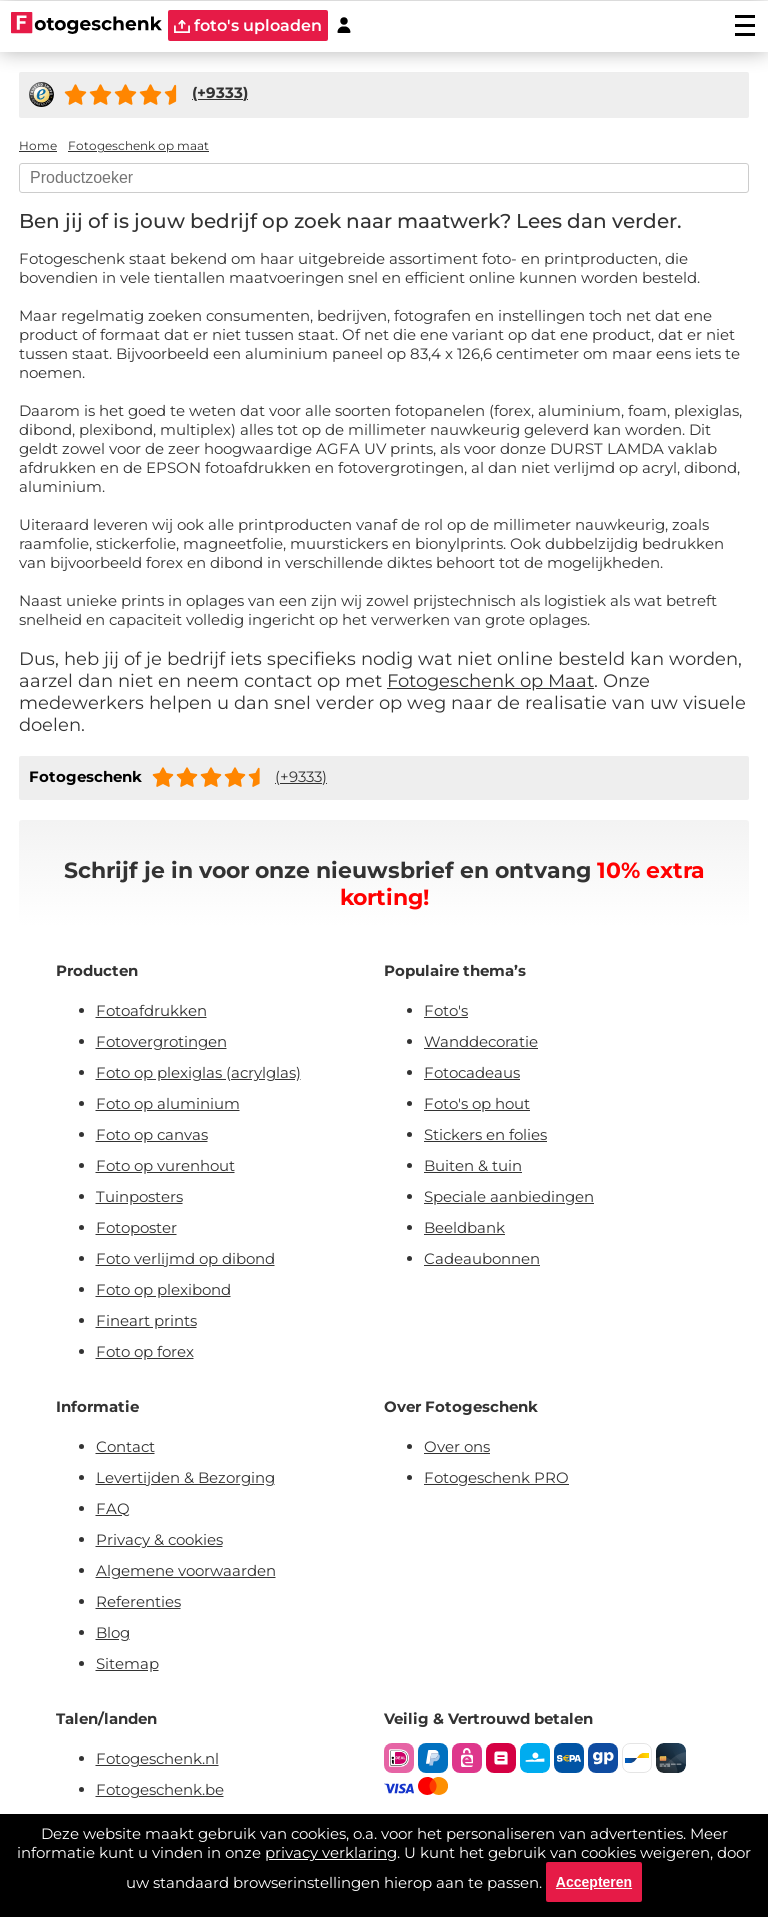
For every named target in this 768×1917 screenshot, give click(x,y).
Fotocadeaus (472, 1072)
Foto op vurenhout (165, 1165)
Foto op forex (145, 1351)
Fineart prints (146, 1320)
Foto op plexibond (163, 1289)
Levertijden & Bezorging (185, 1477)
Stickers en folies (485, 1134)
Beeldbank (464, 1227)
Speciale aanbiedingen (509, 1196)
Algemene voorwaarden (186, 1570)
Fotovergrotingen (161, 1041)
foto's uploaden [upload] (248, 25)
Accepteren (594, 1882)
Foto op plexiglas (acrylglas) (198, 1072)
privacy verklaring (331, 1852)
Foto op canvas (152, 1134)
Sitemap (127, 1663)
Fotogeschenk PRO (496, 1477)
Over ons (457, 1446)
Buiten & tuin (473, 1165)
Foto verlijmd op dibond (185, 1258)
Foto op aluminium (168, 1103)
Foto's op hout (477, 1103)
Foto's (446, 1010)
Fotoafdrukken (151, 1010)
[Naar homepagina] (86, 25)
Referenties (138, 1601)
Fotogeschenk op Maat (490, 681)
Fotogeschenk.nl (157, 1758)
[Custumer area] (344, 25)
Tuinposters (139, 1196)
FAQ (113, 1508)
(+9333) (301, 776)
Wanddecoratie (481, 1041)
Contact (125, 1446)
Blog (113, 1632)
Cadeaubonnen (482, 1258)
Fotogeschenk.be (160, 1789)
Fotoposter (136, 1227)
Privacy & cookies (159, 1539)
